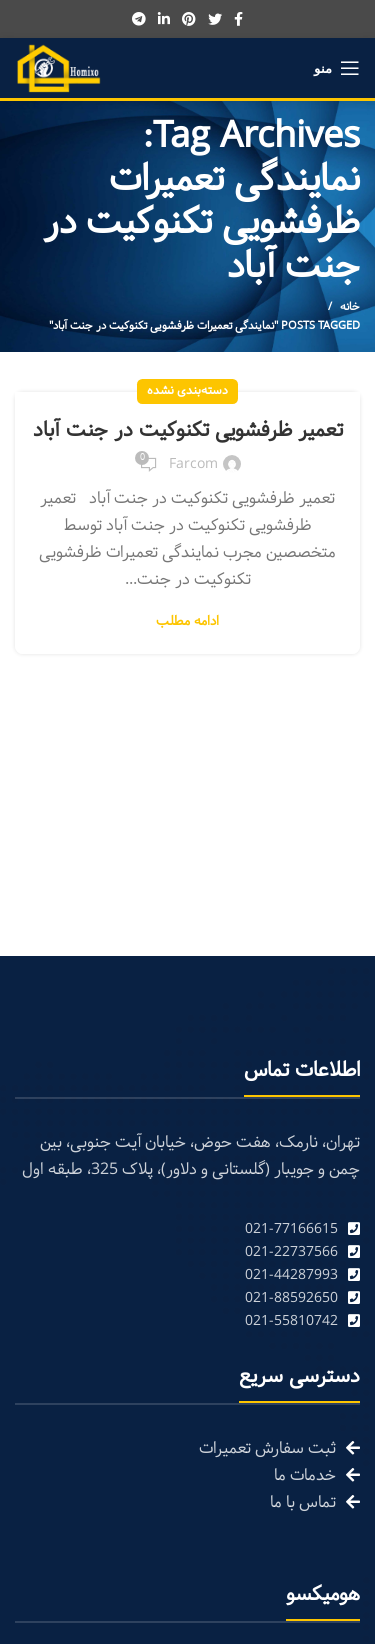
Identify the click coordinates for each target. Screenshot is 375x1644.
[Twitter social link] (215, 19)
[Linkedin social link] (164, 19)
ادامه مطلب (187, 622)
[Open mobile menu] (337, 68)
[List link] (187, 1229)
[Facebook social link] (238, 19)
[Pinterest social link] (189, 19)
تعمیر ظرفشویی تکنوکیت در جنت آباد (188, 431)
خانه (350, 307)
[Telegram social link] (139, 19)
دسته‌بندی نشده (187, 391)
